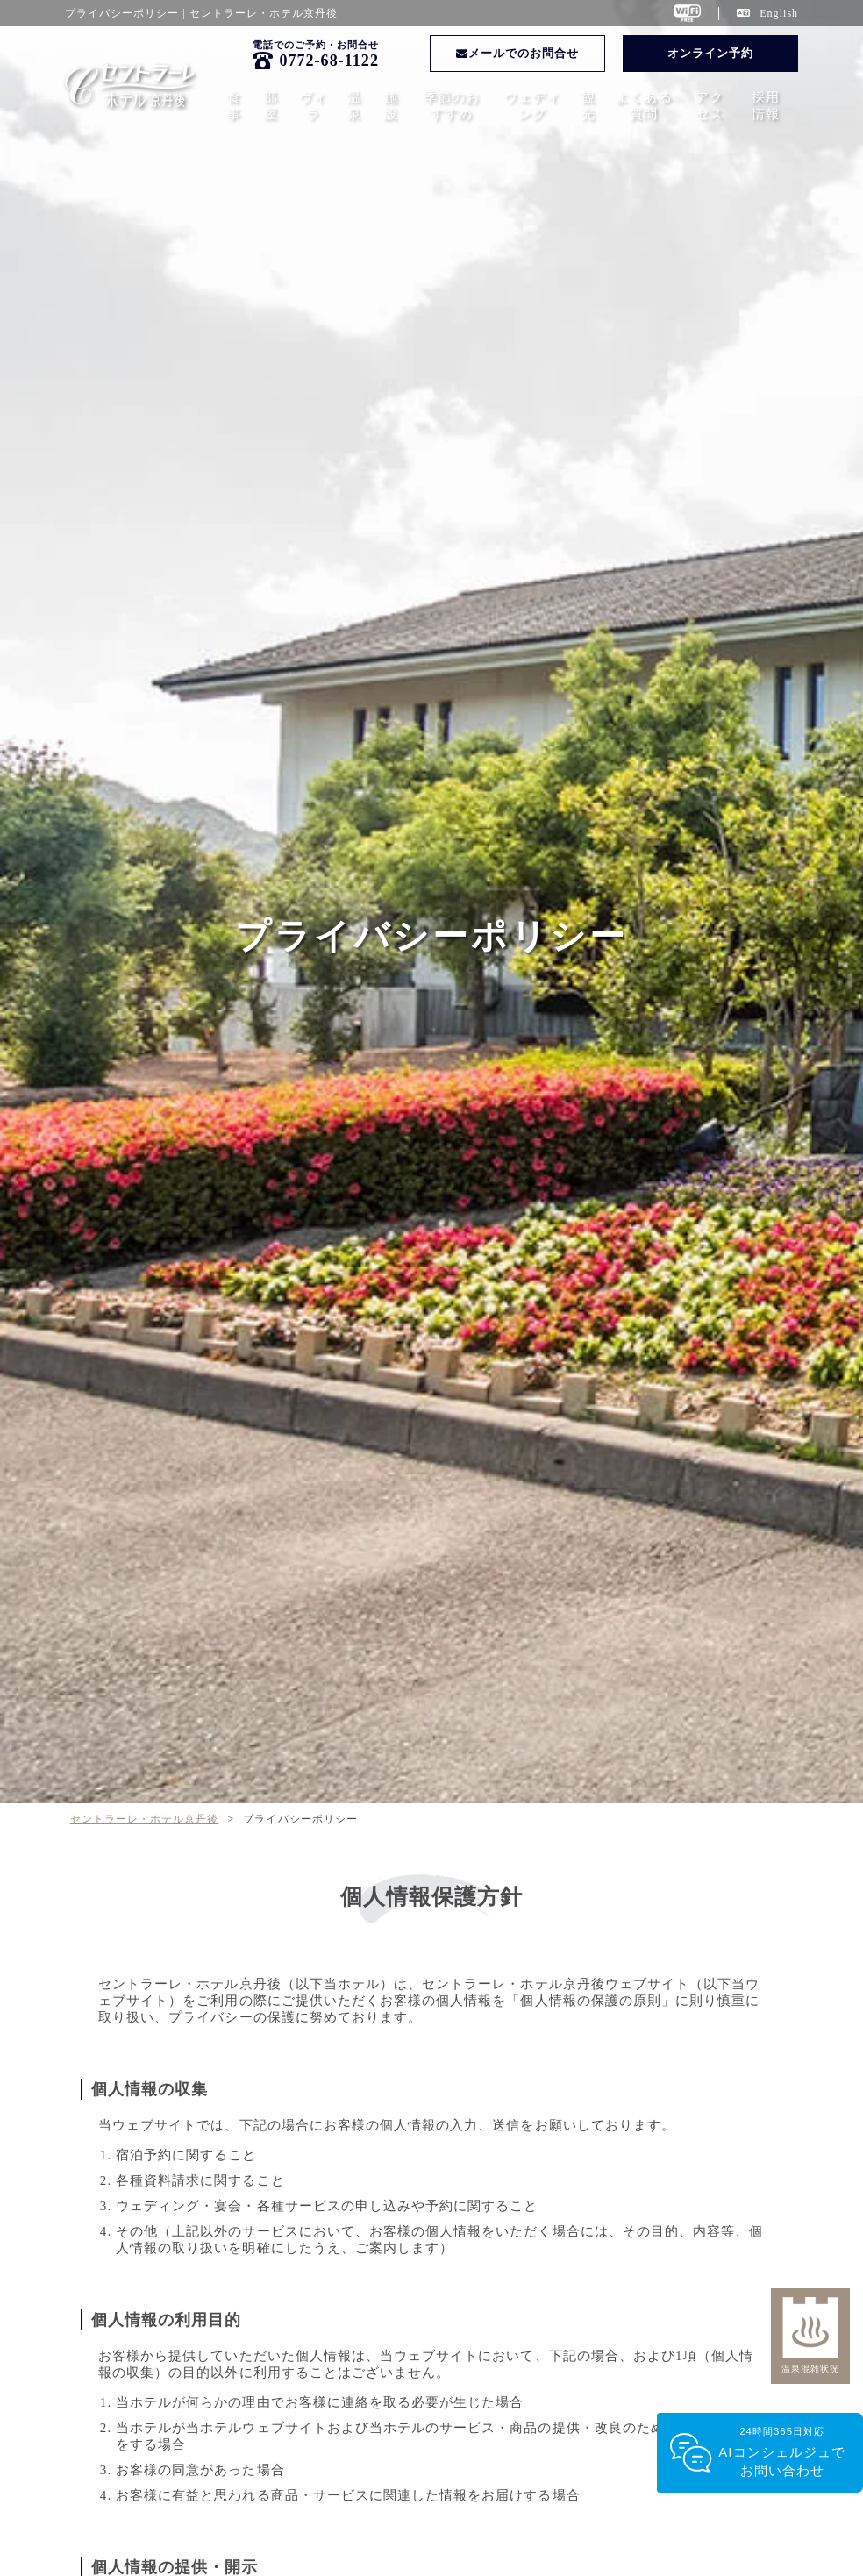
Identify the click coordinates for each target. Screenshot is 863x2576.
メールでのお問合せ (518, 53)
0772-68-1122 (329, 60)
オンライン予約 (710, 53)
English (779, 13)
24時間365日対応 (781, 2453)
